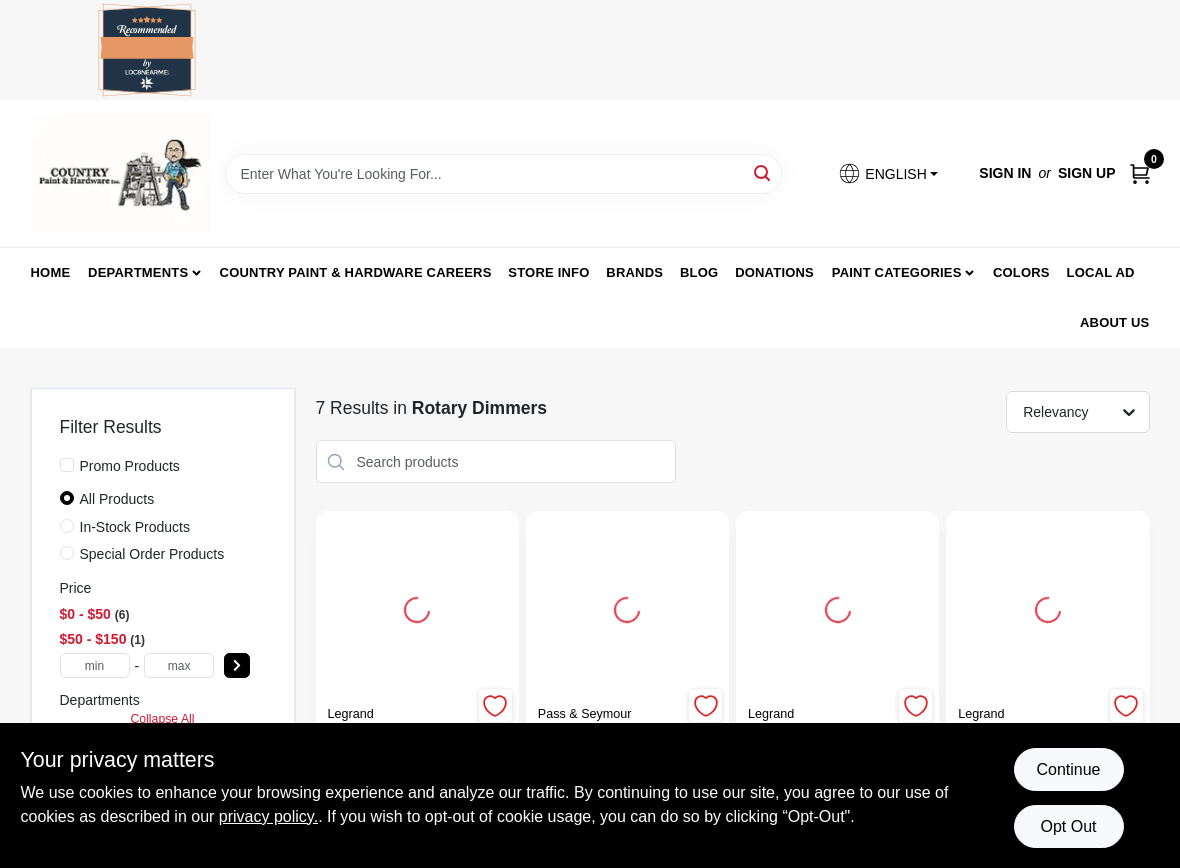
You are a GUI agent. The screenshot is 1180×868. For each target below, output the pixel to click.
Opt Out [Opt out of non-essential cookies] (1068, 826)
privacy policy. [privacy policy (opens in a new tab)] (268, 816)
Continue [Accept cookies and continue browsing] (1068, 769)
